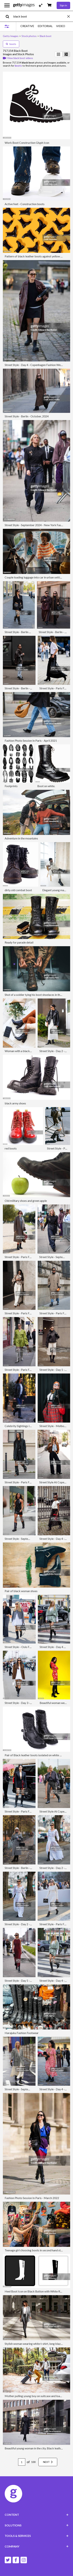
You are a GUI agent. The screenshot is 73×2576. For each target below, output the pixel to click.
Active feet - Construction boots (24, 204)
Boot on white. (46, 786)
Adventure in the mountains (21, 838)
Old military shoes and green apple (26, 1200)
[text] (39, 16)
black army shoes (15, 1103)
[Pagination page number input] (21, 2462)
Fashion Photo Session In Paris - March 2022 (32, 2198)
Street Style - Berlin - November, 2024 (28, 1868)
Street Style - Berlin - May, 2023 (24, 632)
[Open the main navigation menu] (7, 5)
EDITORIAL (45, 26)
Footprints (11, 786)
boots (11, 43)
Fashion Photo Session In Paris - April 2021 (31, 740)
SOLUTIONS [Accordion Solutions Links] (37, 2525)
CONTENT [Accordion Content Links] (37, 2514)
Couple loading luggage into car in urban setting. (34, 577)
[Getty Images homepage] (24, 5)
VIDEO (60, 26)
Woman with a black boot (20, 1051)
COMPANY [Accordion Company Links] (37, 2546)
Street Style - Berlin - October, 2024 (27, 416)
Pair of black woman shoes (21, 1591)
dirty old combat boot (18, 890)
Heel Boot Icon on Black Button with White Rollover (37, 2291)
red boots (11, 1148)
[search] (9, 16)
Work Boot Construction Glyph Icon (27, 142)
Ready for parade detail (19, 942)
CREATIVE (27, 26)
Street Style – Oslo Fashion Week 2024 (28, 1647)
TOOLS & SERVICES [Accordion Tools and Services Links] (37, 2535)
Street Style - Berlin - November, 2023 (28, 688)
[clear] (70, 16)
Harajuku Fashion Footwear (22, 2033)
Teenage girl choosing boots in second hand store (35, 2250)
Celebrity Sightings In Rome (22, 1426)
